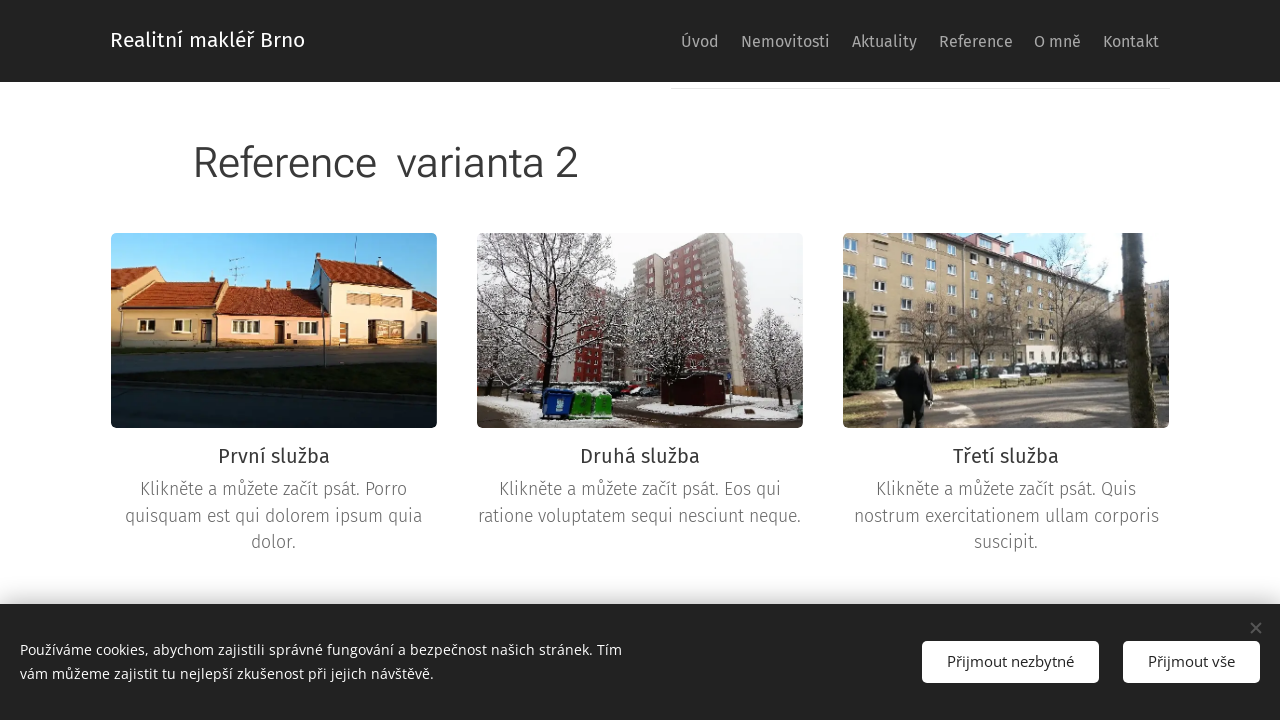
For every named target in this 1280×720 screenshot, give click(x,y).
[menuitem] (622, 41)
